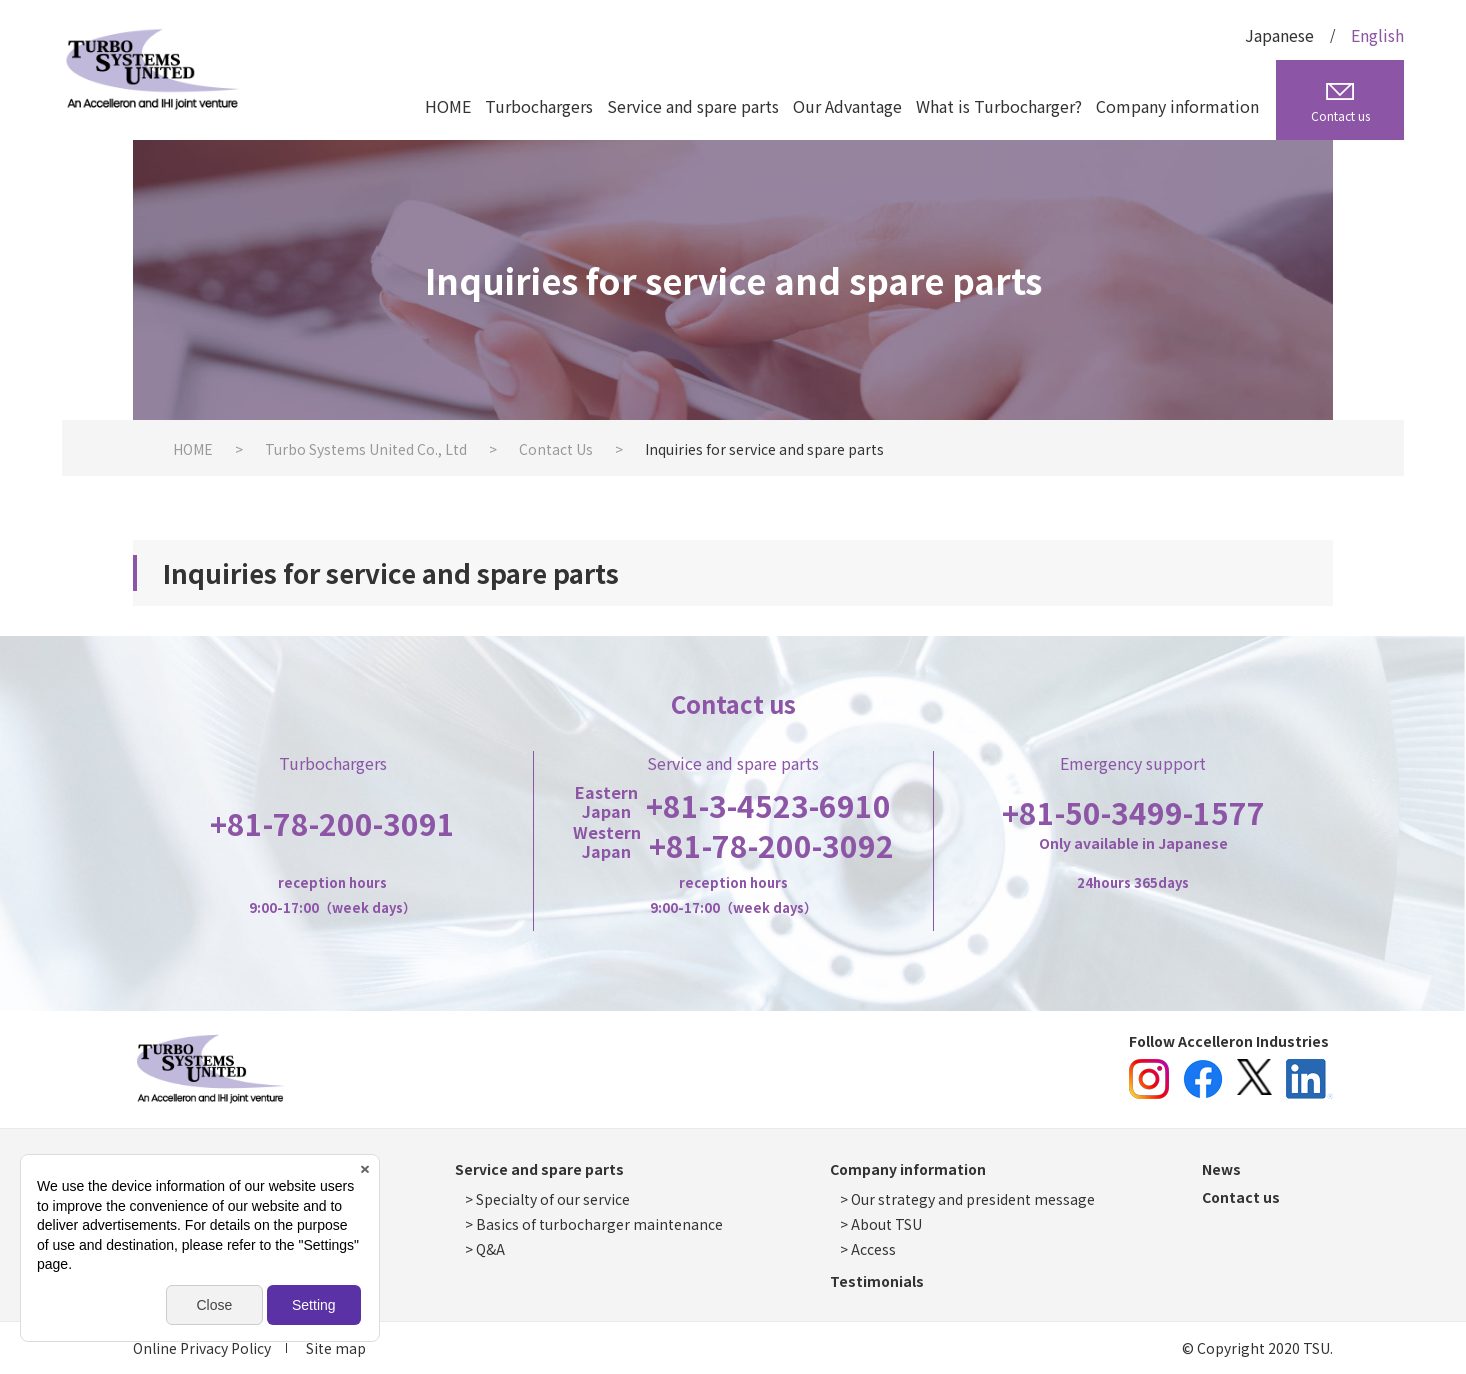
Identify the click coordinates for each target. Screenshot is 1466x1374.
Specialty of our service (553, 1199)
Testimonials (877, 1281)
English (1377, 35)
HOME (448, 106)
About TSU (886, 1224)
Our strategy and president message (973, 1199)
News (1221, 1169)
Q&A (490, 1249)
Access (873, 1249)
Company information (1177, 106)
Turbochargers (539, 106)
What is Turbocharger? (999, 106)
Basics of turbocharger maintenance (599, 1224)
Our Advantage (847, 106)
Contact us (1241, 1197)
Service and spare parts (693, 106)
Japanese (1279, 35)
